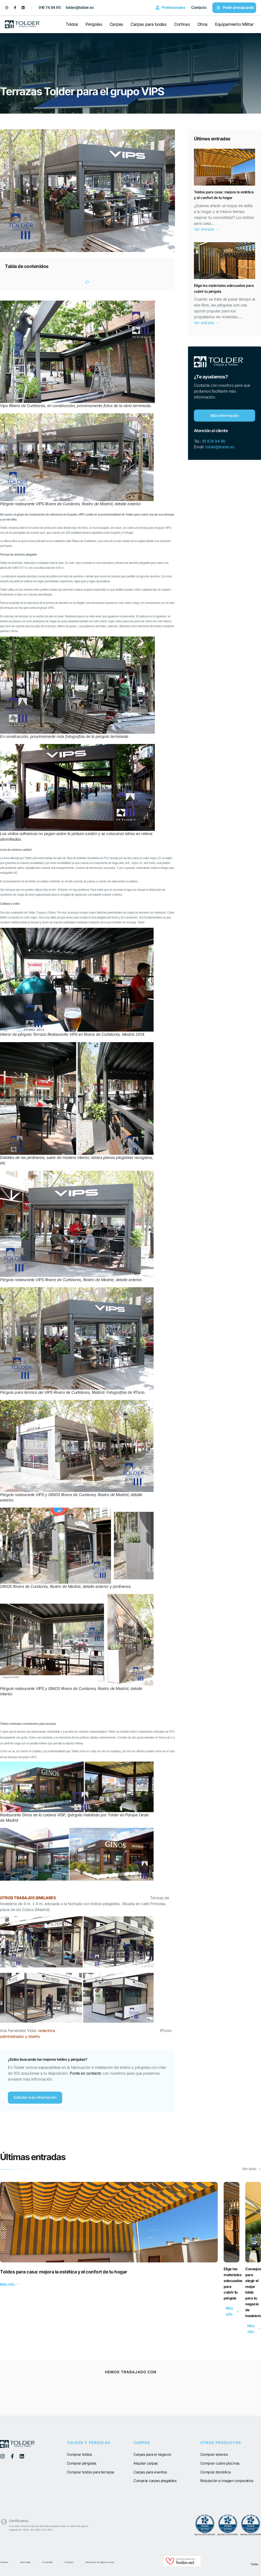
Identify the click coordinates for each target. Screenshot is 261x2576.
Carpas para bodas (148, 24)
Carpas (116, 24)
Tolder (254, 2564)
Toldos (72, 24)
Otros (202, 24)
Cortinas (182, 24)
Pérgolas (94, 24)
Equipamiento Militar (234, 24)
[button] (9, 2285)
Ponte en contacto (86, 2073)
